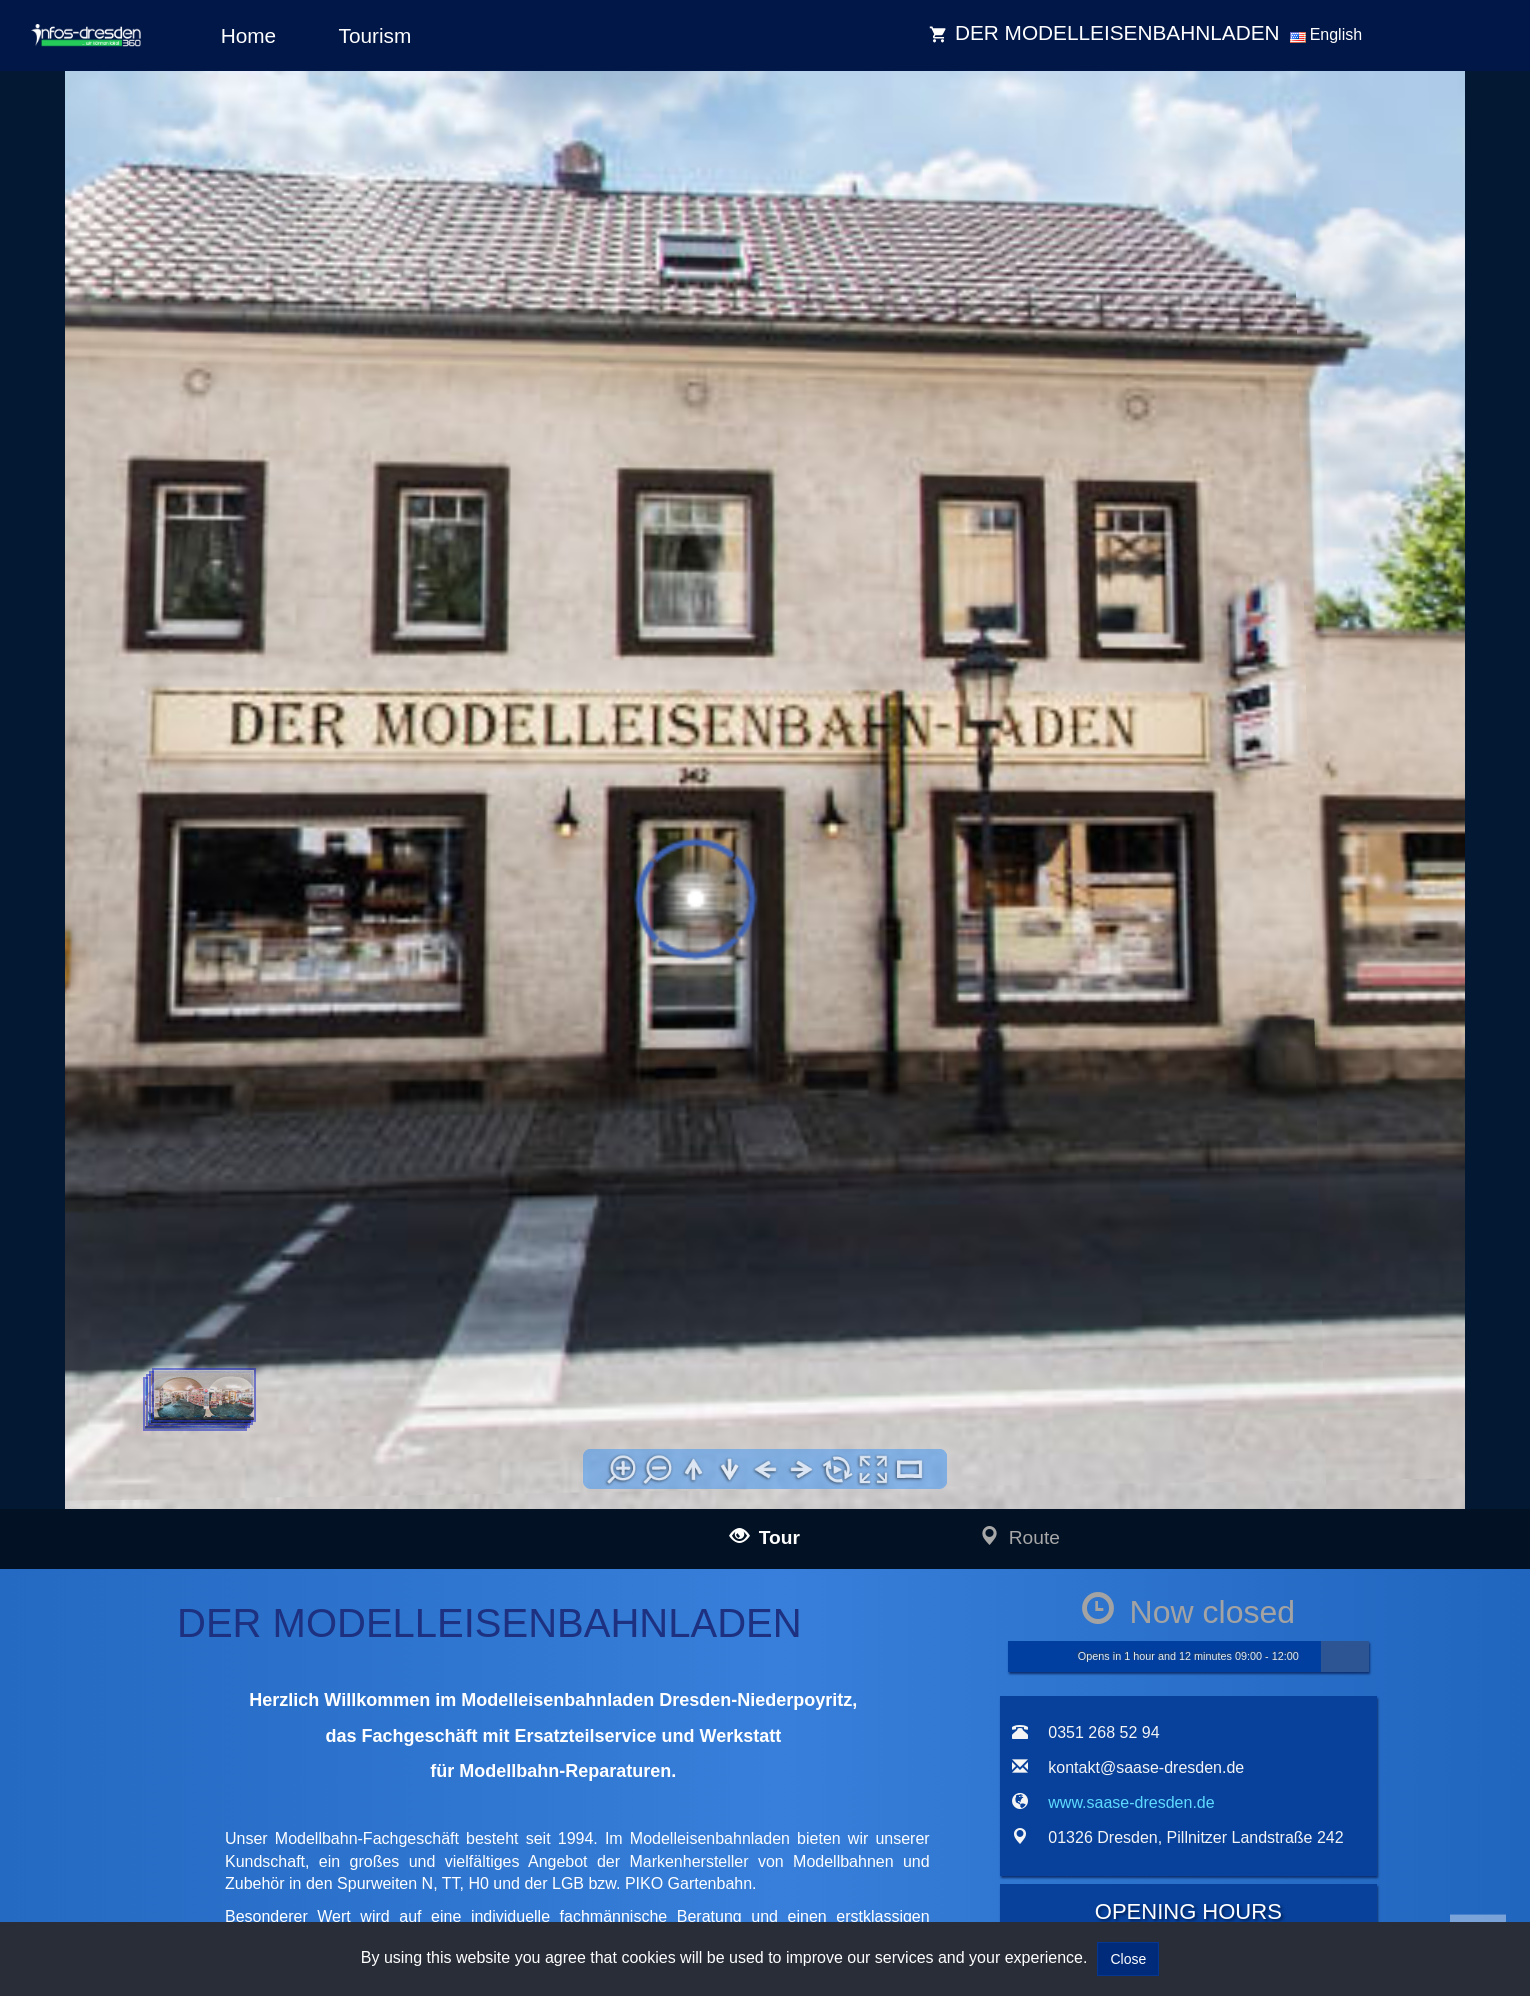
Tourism (375, 35)
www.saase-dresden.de (1131, 1802)
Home (248, 35)
